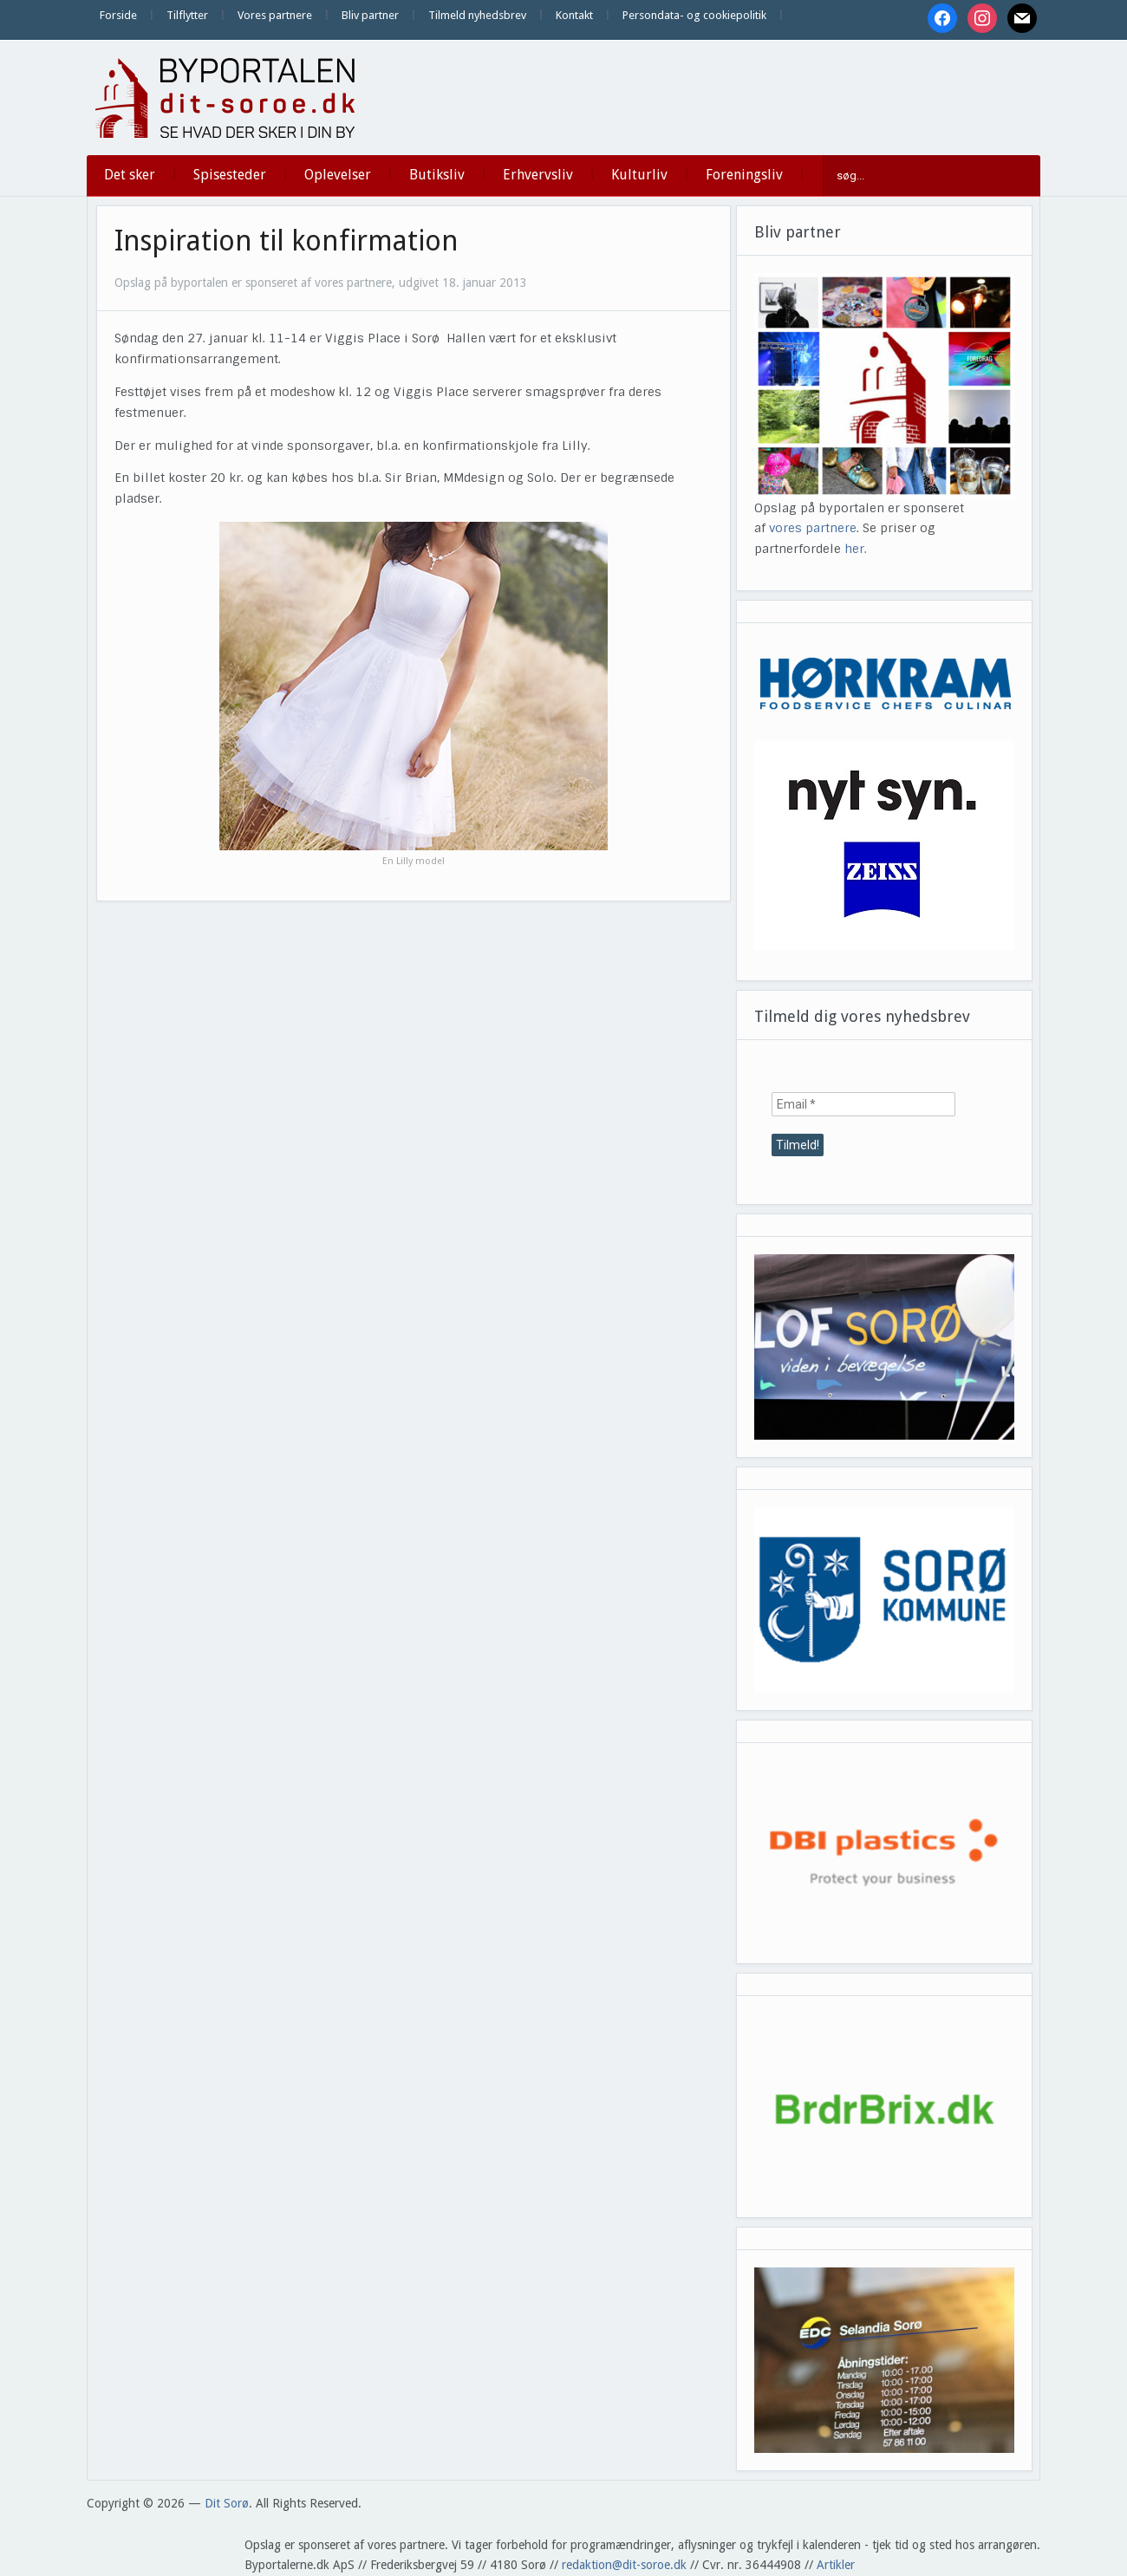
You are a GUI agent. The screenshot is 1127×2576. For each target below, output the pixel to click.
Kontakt (574, 15)
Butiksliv (437, 174)
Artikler (836, 2565)
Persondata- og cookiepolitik (694, 15)
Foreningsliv (744, 174)
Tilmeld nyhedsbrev (477, 15)
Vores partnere (275, 15)
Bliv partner (370, 15)
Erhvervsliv (538, 174)
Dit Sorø (227, 2503)
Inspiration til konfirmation (286, 240)
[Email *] (863, 1104)
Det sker (129, 174)
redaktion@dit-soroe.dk (624, 2565)
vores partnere (813, 528)
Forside (118, 15)
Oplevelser (337, 174)
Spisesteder (229, 174)
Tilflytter (187, 15)
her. (855, 548)
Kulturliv (639, 174)
